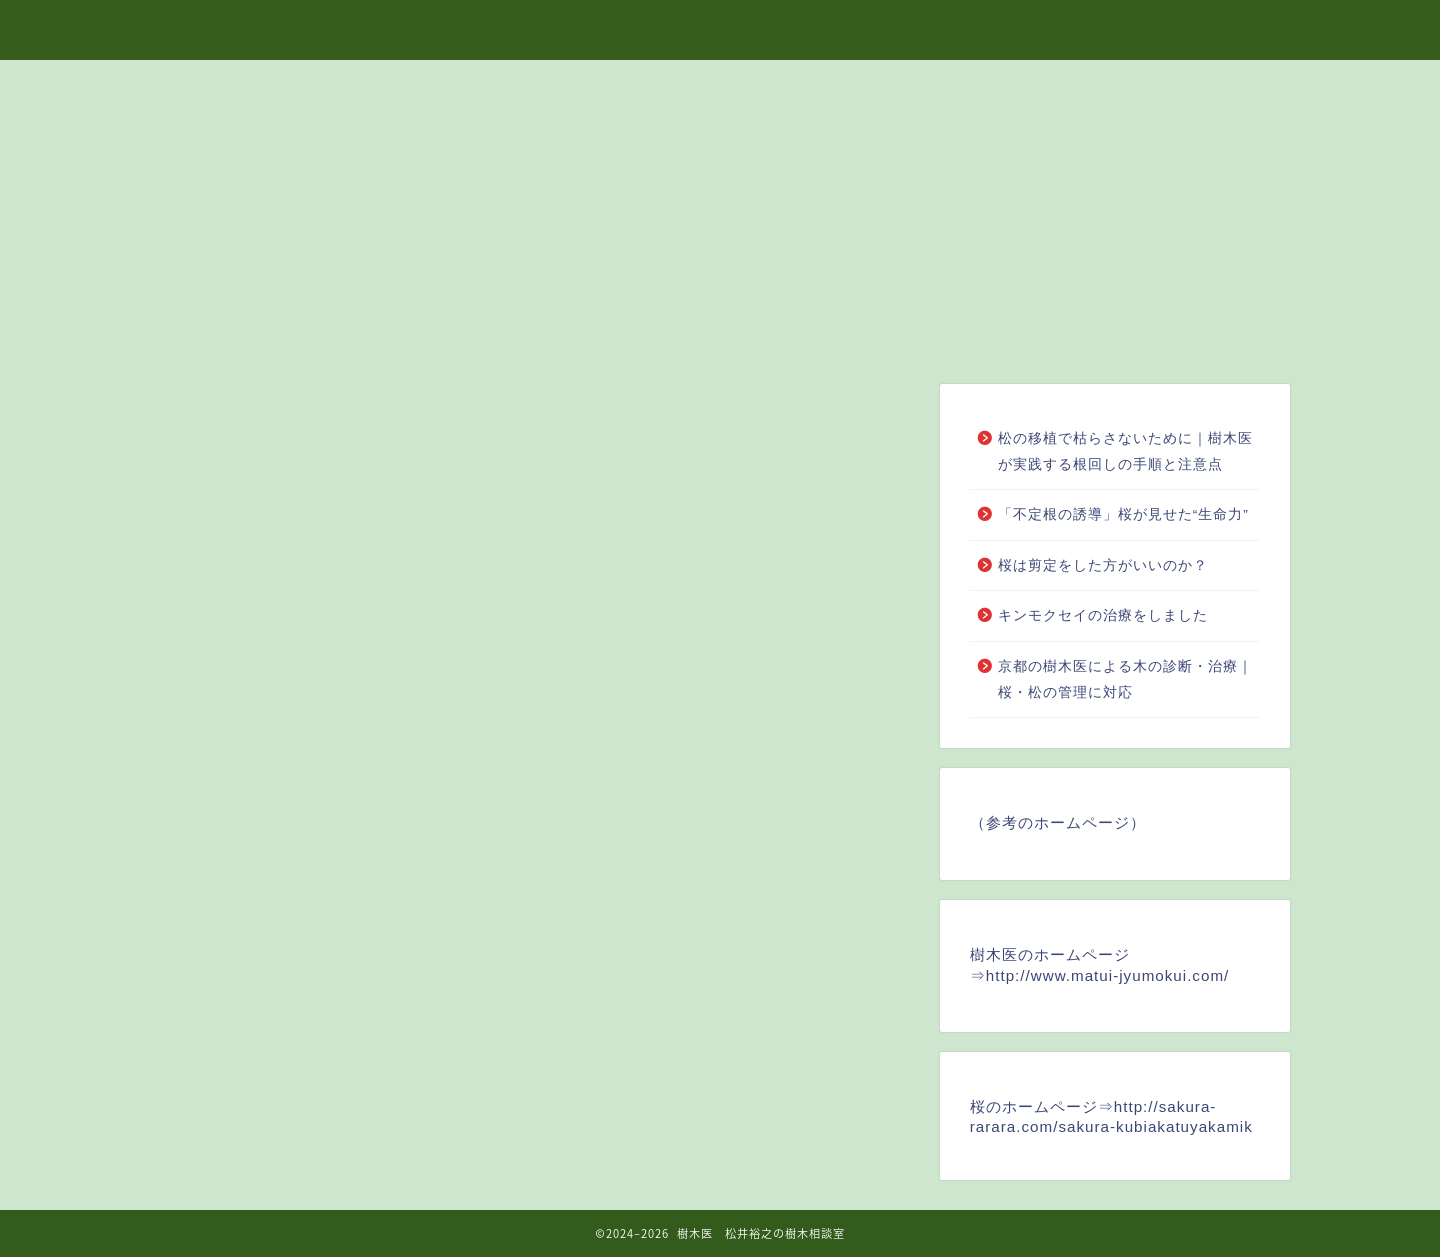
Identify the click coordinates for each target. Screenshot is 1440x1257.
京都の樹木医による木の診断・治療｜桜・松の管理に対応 (1125, 679)
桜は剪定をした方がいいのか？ (1103, 565)
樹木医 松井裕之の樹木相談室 (720, 29)
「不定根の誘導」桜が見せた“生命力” (1123, 514)
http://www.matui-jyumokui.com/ (1108, 975)
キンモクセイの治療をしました (1103, 615)
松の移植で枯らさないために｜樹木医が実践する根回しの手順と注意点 (1125, 451)
